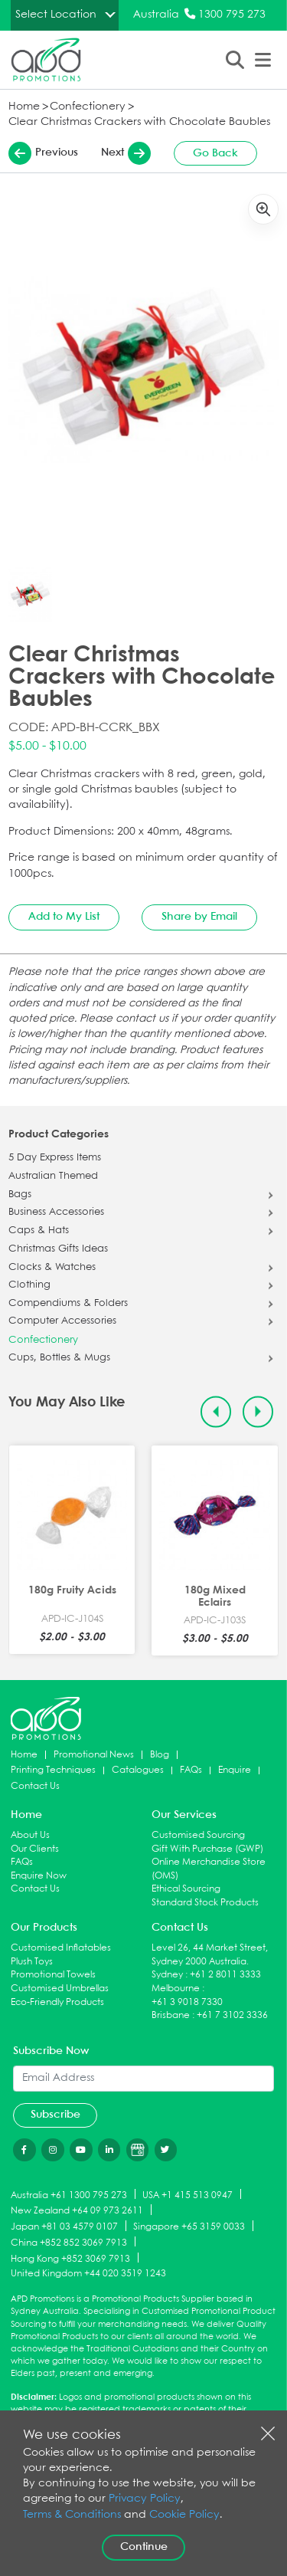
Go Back (215, 153)
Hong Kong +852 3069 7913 (70, 2258)
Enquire (234, 1770)
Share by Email (199, 916)
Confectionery (88, 107)
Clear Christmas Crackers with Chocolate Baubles (139, 122)
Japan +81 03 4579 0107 (64, 2227)
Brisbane (171, 2015)
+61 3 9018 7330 (187, 2002)
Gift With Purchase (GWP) (207, 1849)
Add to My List (63, 916)
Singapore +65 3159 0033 (189, 2227)
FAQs (191, 1770)
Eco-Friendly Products (57, 2002)
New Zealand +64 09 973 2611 (77, 2211)
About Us (30, 1835)
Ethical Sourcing (186, 1889)
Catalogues (138, 1770)
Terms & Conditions (72, 2515)
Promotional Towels (53, 1975)
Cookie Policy (184, 2515)
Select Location (55, 14)
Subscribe (55, 2114)
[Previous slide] (216, 1412)
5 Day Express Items (54, 1158)
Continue (144, 2547)
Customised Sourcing (198, 1835)
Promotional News (94, 1755)
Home (24, 107)
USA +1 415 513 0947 (187, 2194)
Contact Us (35, 1786)
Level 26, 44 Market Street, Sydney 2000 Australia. (210, 1955)
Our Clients (35, 1849)
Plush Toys (32, 1961)
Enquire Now (39, 1876)
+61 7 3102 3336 (232, 2015)
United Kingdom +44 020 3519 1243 (88, 2273)
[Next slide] (258, 1412)
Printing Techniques (53, 1770)
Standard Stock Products (205, 1902)
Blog (159, 1755)
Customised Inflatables (61, 1948)
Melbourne (176, 1988)
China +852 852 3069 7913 (69, 2242)
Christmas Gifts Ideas (58, 1249)
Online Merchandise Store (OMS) (209, 1869)
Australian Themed (53, 1176)
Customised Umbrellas (60, 1988)
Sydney (167, 1975)
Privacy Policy (145, 2499)
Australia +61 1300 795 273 (69, 2194)
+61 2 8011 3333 (225, 1975)
